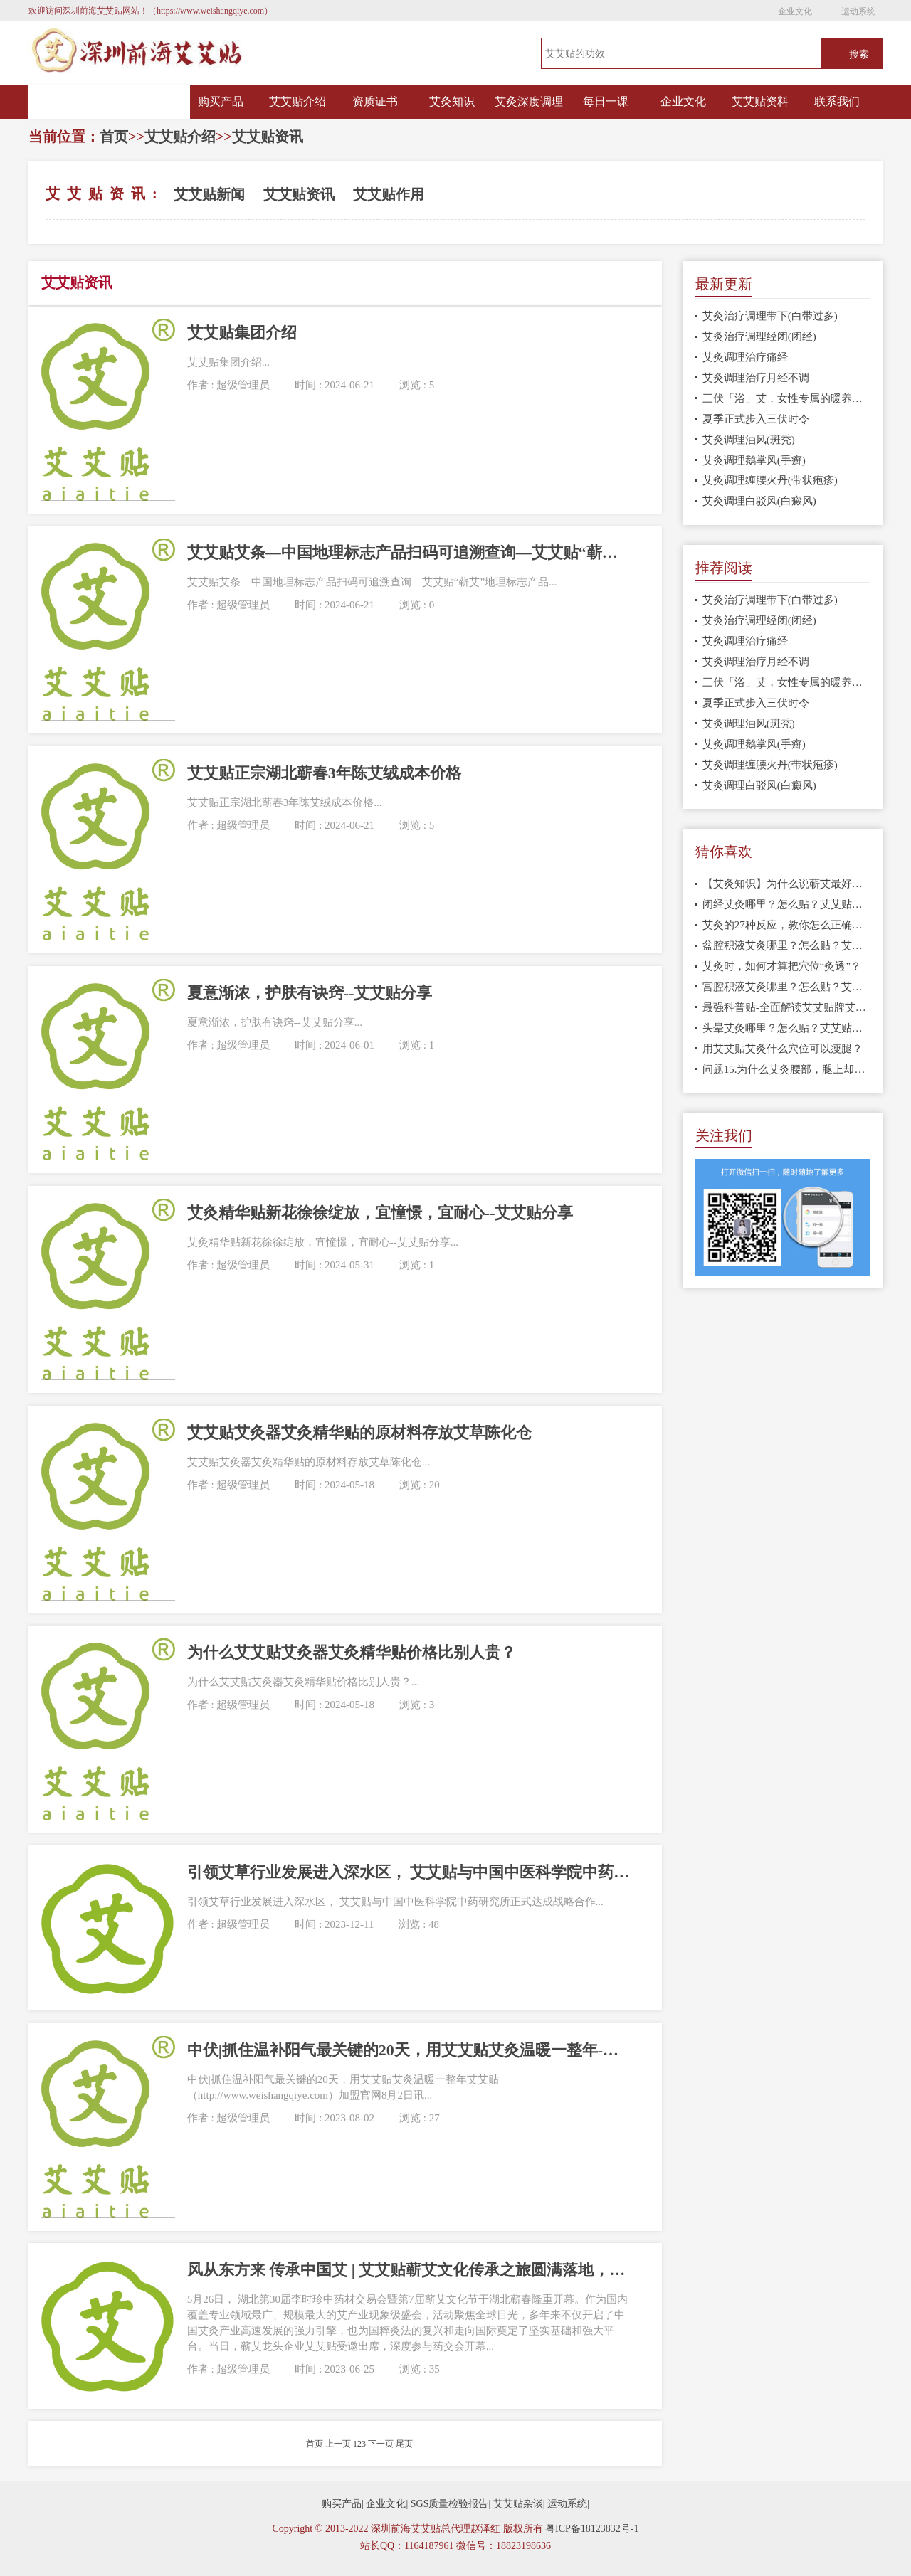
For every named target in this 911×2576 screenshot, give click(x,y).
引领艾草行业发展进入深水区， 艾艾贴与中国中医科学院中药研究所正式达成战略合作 (409, 1872)
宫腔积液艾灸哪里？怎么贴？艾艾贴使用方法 (786, 986)
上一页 (338, 2444)
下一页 (381, 2444)
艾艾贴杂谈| (519, 2503)
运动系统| (568, 2503)
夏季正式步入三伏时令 (755, 419)
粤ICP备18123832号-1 (591, 2528)
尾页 (404, 2444)
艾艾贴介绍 (297, 101)
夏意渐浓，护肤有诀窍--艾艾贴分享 (310, 993)
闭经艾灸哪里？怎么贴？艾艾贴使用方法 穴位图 (786, 904)
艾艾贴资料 (760, 101)
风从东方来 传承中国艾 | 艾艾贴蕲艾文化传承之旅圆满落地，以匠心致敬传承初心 (409, 2270)
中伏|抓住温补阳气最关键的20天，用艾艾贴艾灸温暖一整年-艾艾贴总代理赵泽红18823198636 (409, 2050)
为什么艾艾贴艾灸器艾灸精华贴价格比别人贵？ (351, 1652)
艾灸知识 (452, 101)
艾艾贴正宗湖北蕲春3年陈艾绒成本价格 (324, 773)
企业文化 (795, 11)
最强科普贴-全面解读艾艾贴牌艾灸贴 (786, 1007)
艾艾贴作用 (388, 194)
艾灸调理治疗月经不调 (755, 377)
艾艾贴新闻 (209, 194)
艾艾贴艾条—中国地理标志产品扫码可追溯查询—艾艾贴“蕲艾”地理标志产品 (409, 552)
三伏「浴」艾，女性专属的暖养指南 (786, 398)
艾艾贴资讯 (267, 136)
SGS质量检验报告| (451, 2503)
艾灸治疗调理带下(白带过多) (770, 316)
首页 (114, 136)
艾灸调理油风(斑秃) (748, 439)
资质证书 (375, 101)
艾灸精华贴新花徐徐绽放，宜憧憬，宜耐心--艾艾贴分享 (380, 1212)
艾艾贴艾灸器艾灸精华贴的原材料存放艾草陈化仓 (359, 1432)
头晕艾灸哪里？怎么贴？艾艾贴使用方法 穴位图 (786, 1028)
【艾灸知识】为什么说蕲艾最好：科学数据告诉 (786, 883)
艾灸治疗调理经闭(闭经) (759, 336)
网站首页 (109, 102)
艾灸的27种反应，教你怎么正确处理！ (786, 925)
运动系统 (858, 11)
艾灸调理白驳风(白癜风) (759, 501)
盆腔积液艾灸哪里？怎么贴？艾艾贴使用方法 (786, 945)
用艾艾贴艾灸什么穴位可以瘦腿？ (782, 1048)
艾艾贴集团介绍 (242, 332)
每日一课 (605, 101)
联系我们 (837, 101)
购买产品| (343, 2503)
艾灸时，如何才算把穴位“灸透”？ (781, 966)
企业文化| (387, 2503)
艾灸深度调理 (529, 101)
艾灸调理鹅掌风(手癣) (754, 460)
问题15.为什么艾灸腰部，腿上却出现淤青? (786, 1069)
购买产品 (220, 101)
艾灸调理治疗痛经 (745, 357)
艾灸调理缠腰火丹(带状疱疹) (770, 480)
